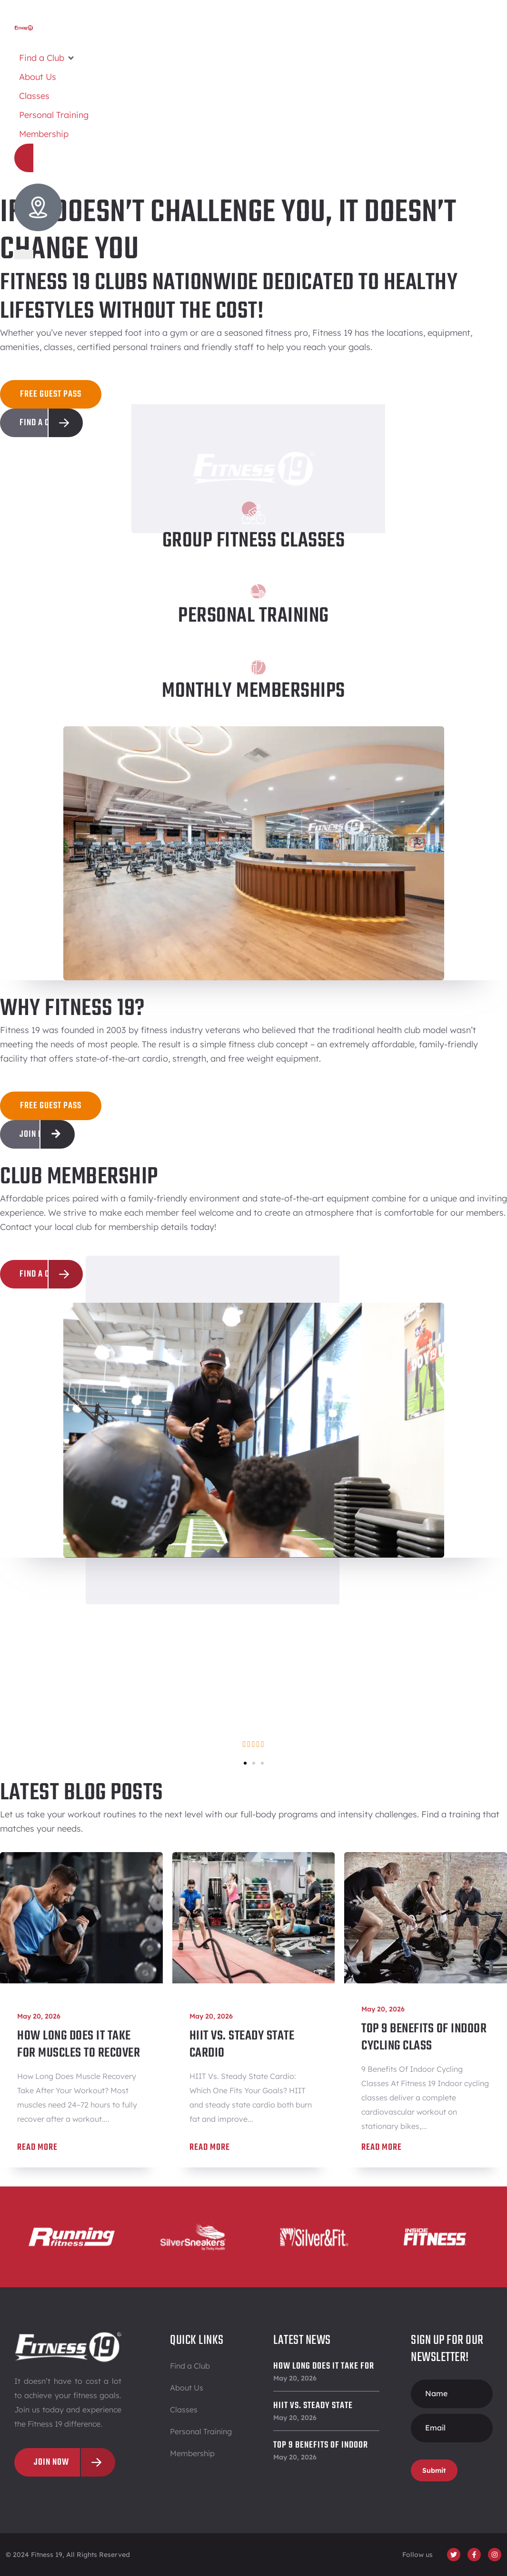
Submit (434, 2470)
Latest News (302, 2340)
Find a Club (190, 2366)
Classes (184, 2409)
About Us (186, 2387)
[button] (47, 58)
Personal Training (201, 2431)
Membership (192, 2453)
